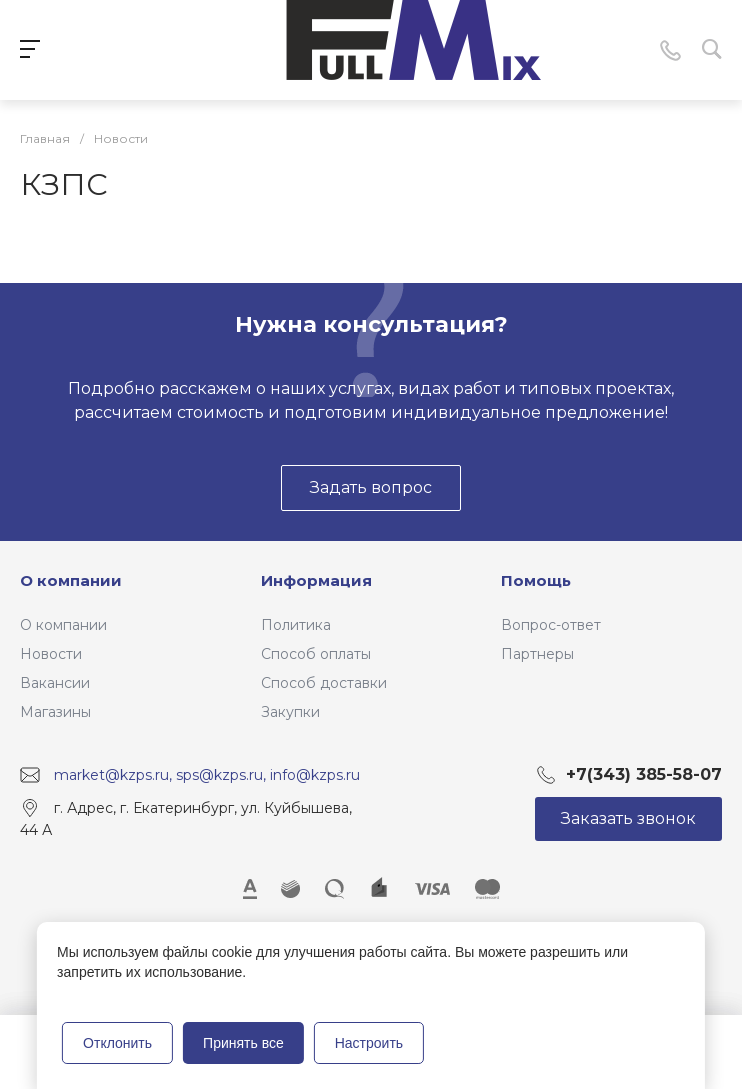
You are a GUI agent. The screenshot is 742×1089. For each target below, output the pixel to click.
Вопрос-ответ (551, 625)
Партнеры (537, 654)
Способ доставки (324, 683)
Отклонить (117, 1043)
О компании (71, 580)
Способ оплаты (316, 654)
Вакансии (55, 683)
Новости (51, 654)
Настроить (369, 1043)
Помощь (536, 580)
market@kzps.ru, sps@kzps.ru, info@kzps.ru (207, 775)
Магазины (55, 712)
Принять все (243, 1043)
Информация (316, 580)
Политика (296, 625)
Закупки (290, 712)
